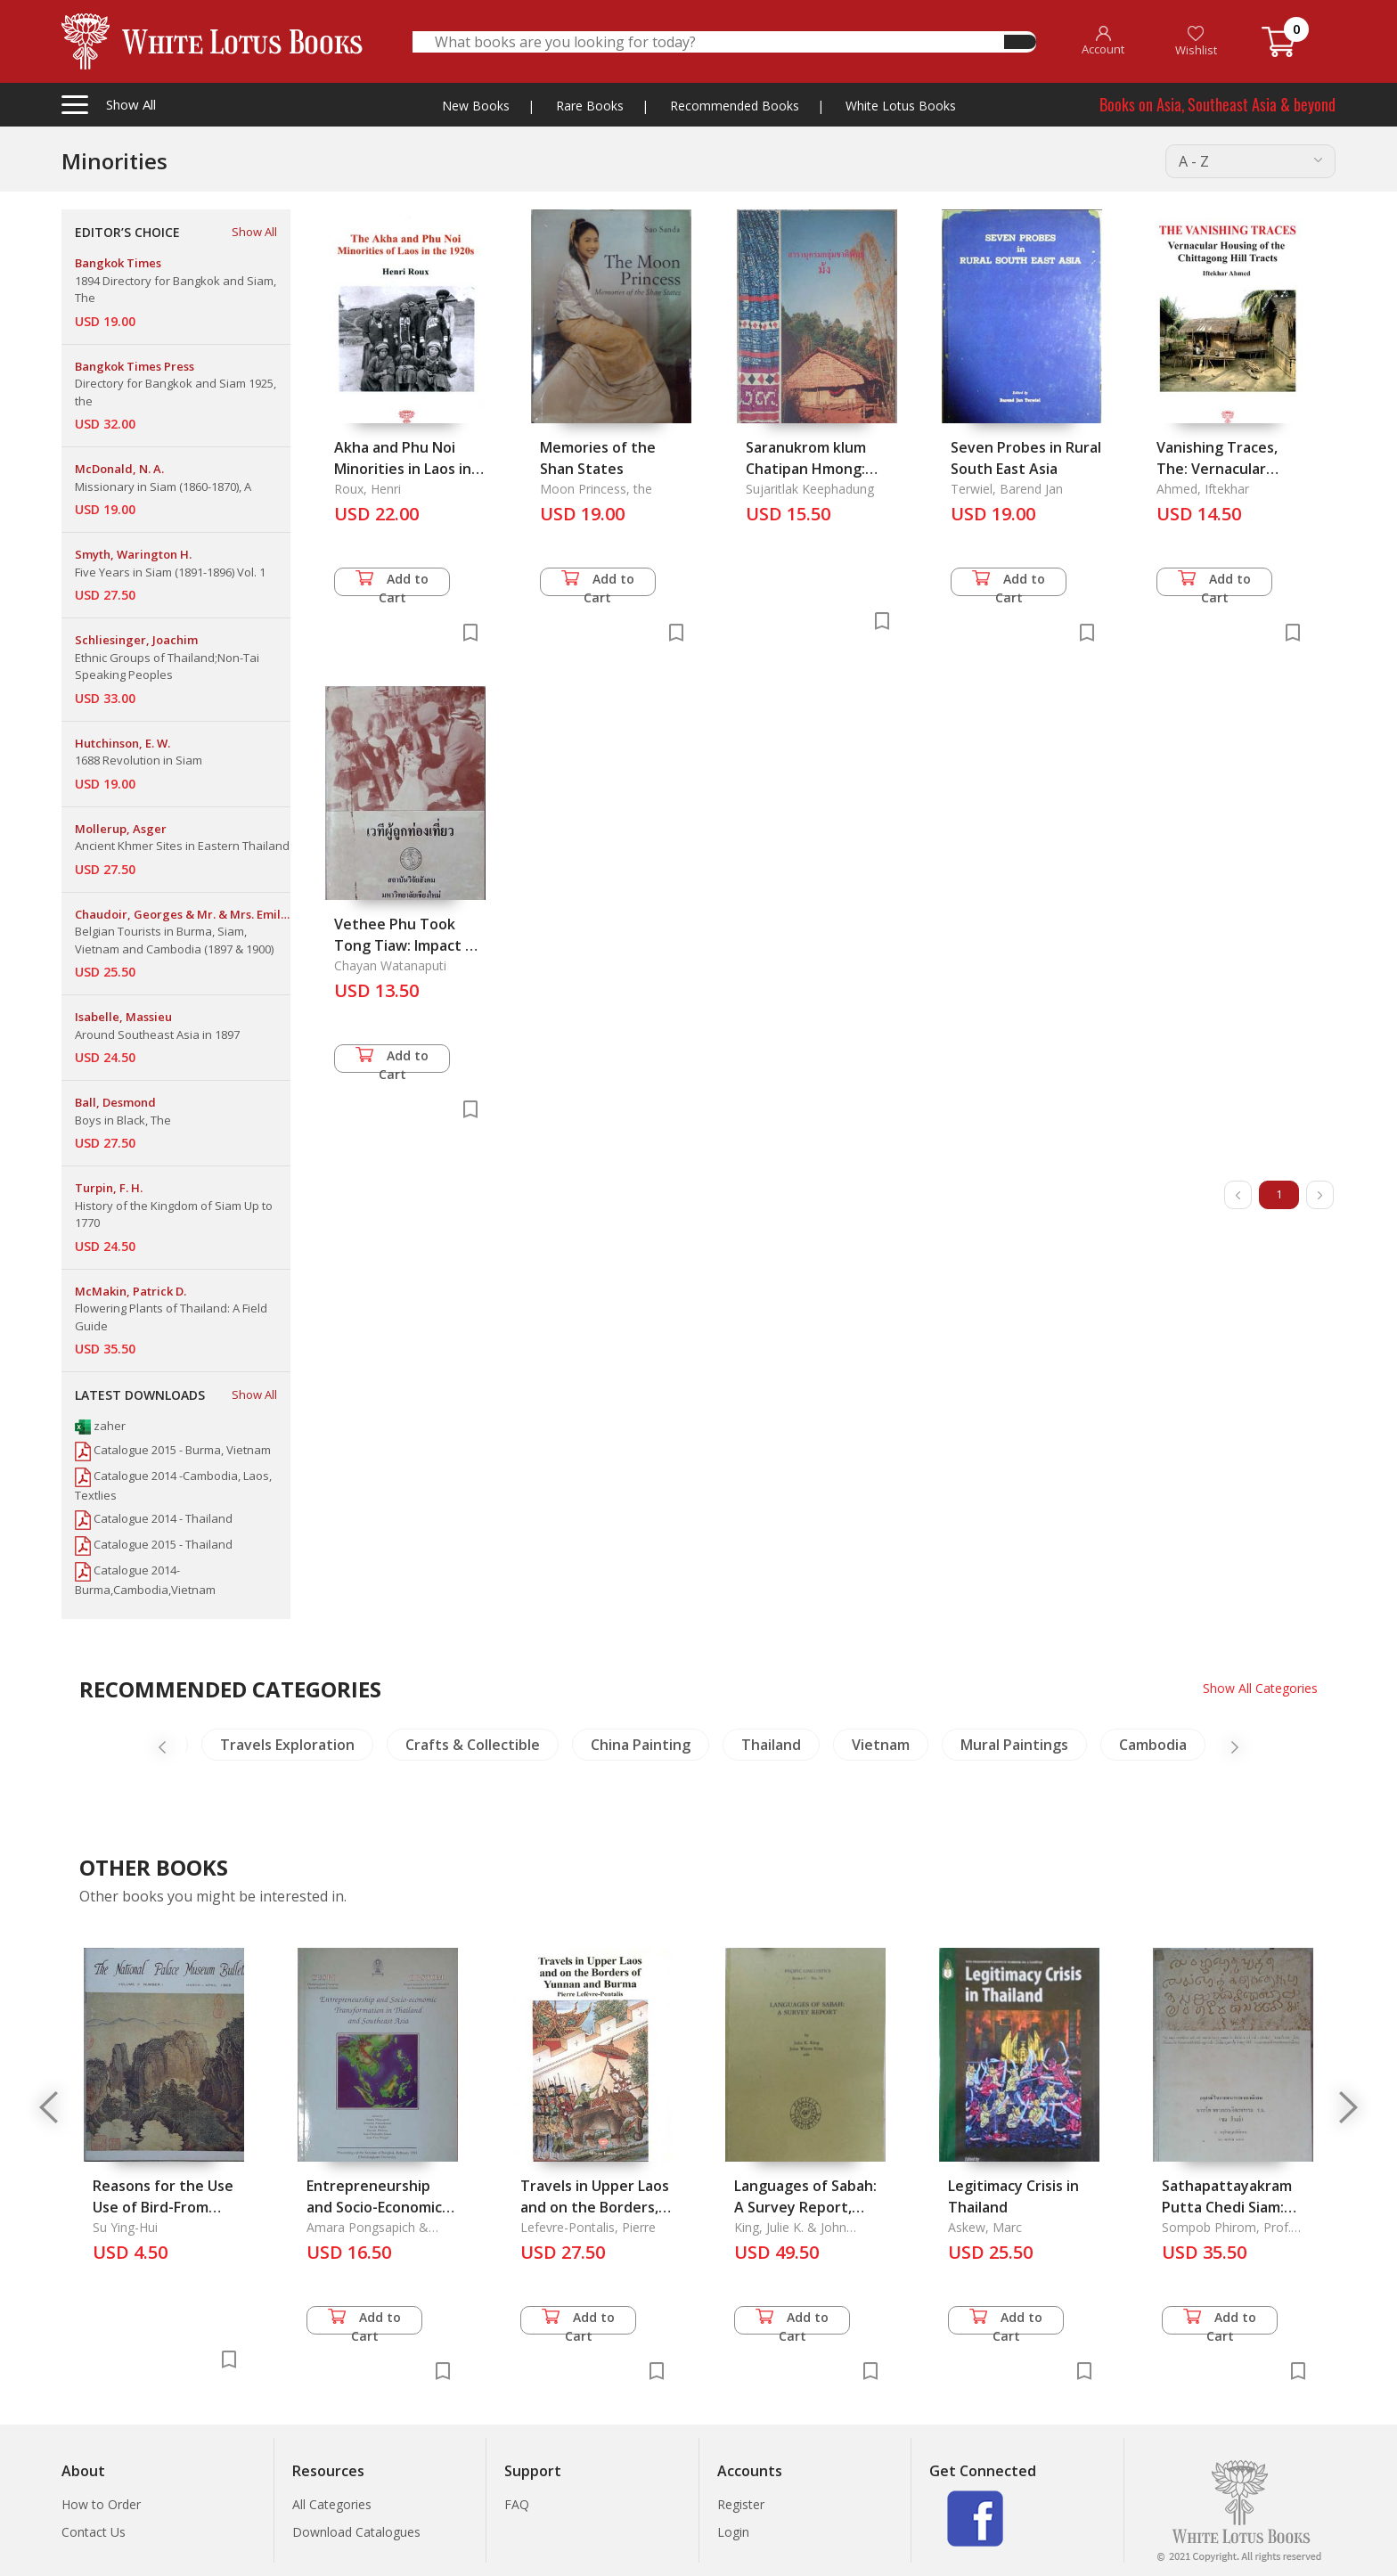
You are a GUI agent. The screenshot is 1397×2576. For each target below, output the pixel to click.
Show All (254, 232)
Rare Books (590, 105)
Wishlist (1196, 41)
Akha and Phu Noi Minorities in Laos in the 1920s (402, 469)
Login (733, 2531)
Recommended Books (734, 105)
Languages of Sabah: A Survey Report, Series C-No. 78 (805, 2207)
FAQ (516, 2504)
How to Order (101, 2504)
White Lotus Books (901, 105)
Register (740, 2504)
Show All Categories (1260, 1688)
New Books (476, 105)
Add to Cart (392, 583)
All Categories (332, 2504)
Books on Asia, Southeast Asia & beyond (1217, 104)
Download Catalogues (356, 2531)
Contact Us (93, 2531)
